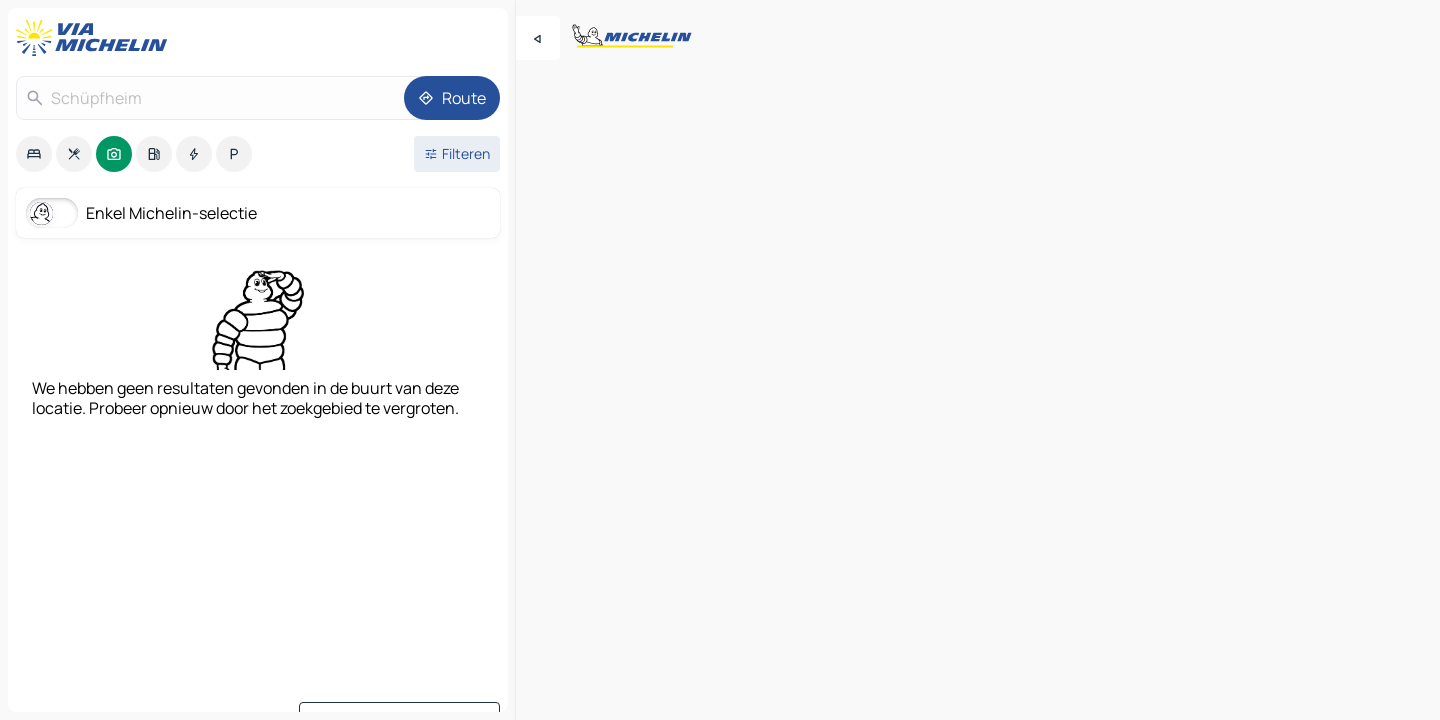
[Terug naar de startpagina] (96, 38)
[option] (34, 154)
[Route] (452, 98)
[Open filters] (457, 154)
